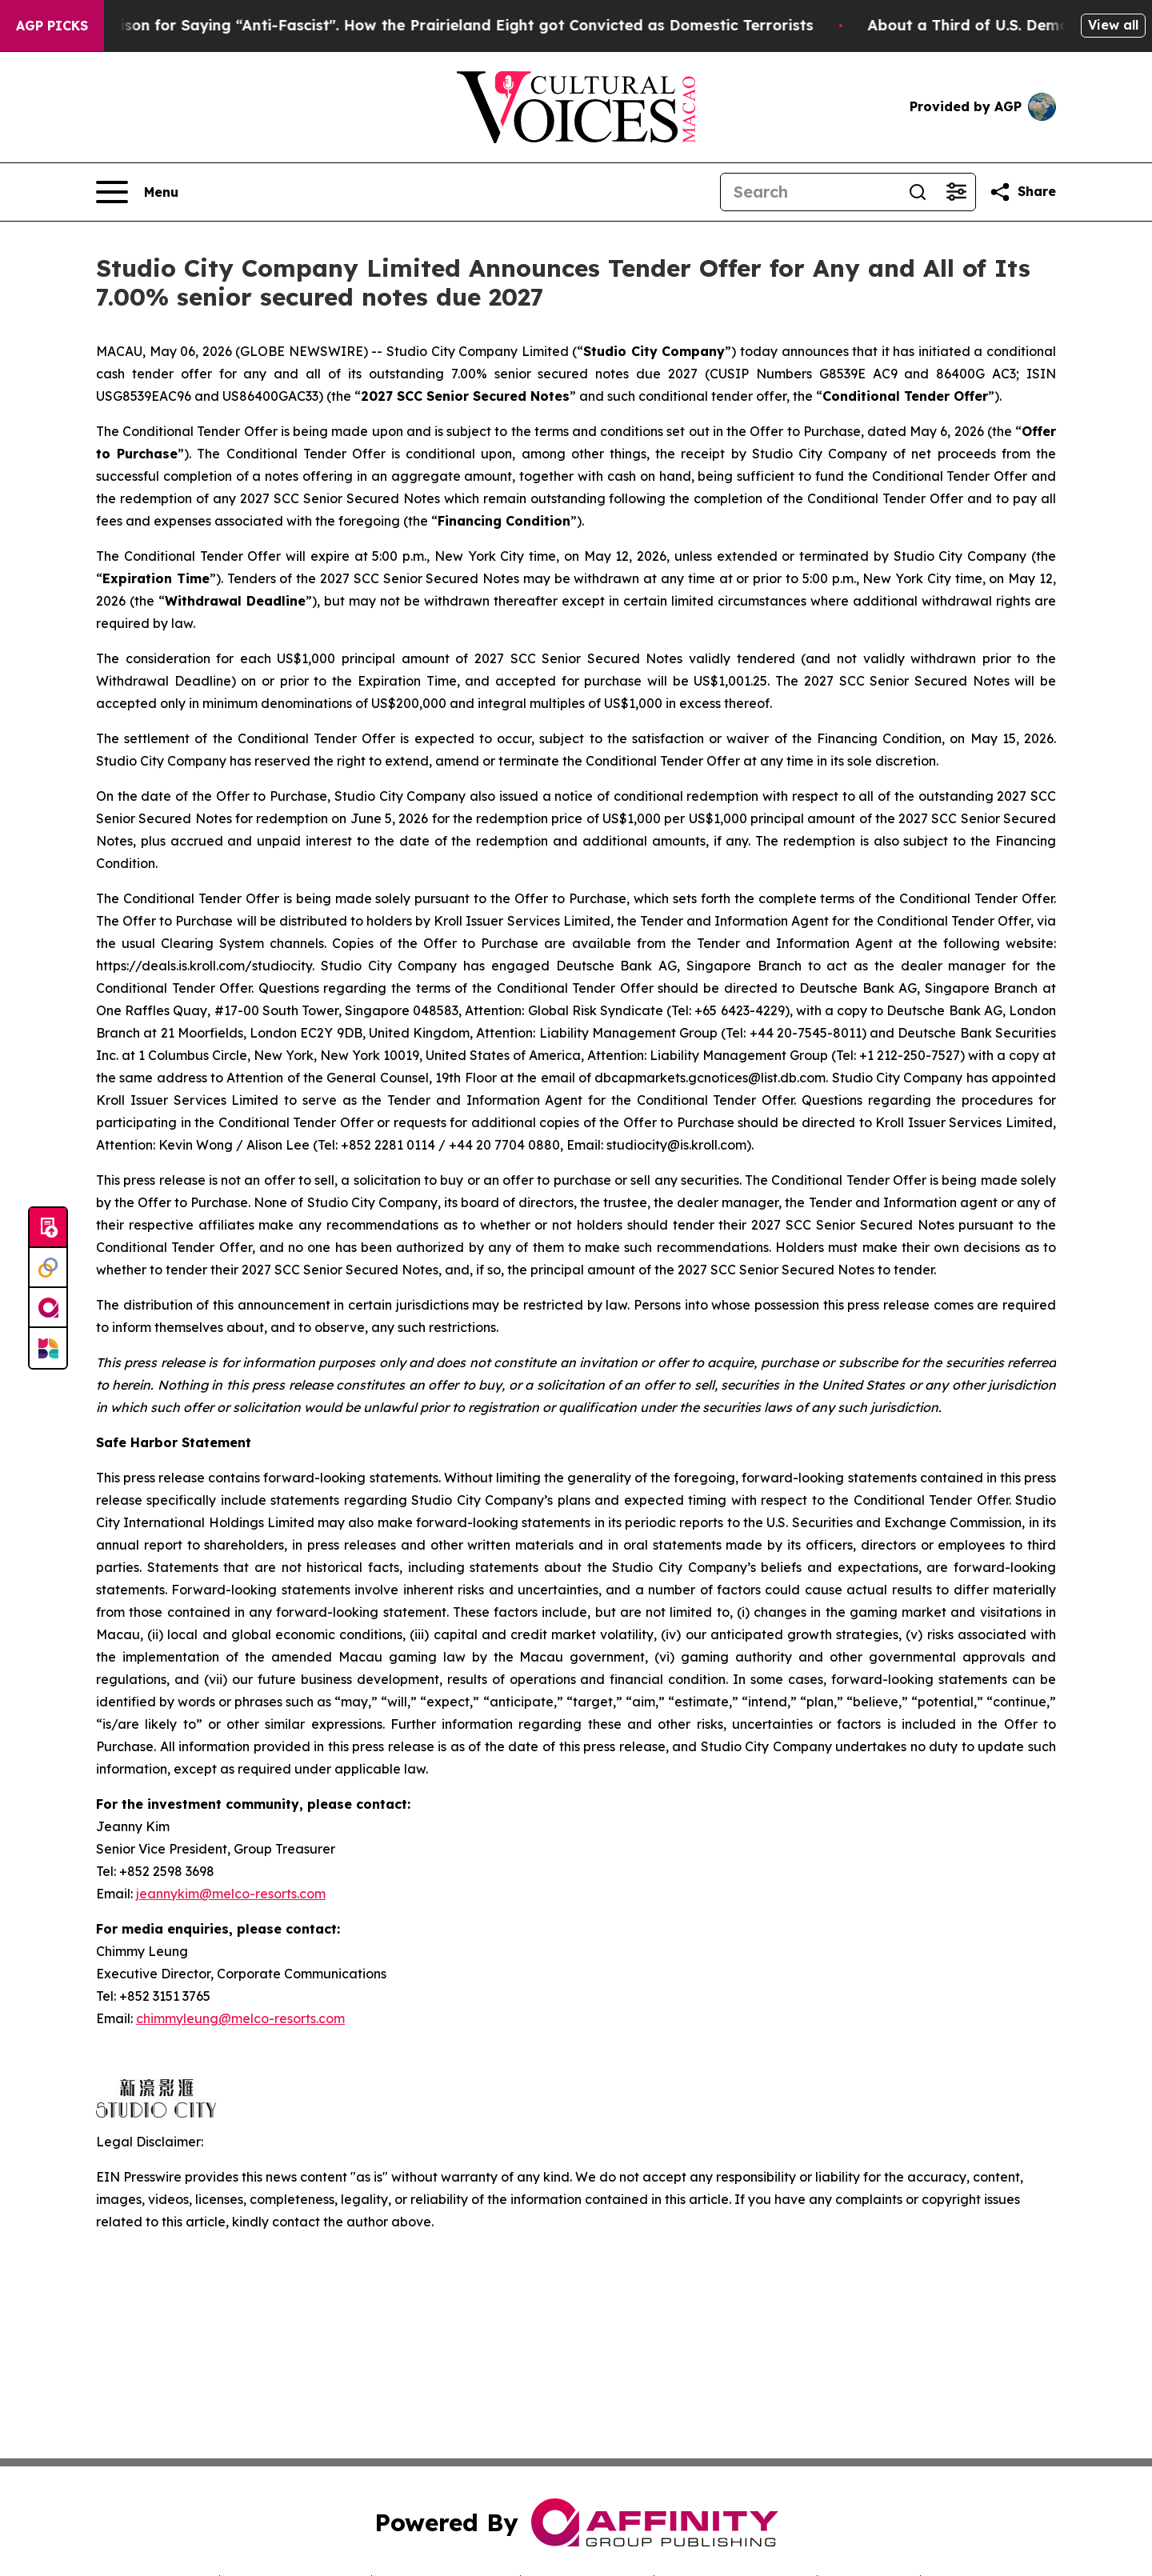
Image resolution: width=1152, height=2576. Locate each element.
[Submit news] (48, 1228)
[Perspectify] (48, 1268)
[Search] (809, 192)
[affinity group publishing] (48, 1308)
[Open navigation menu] (137, 192)
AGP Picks (52, 26)
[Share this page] (1022, 192)
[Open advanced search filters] (956, 192)
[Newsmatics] (48, 1348)
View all (1113, 25)
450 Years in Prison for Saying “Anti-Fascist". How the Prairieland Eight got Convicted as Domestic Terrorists (430, 25)
